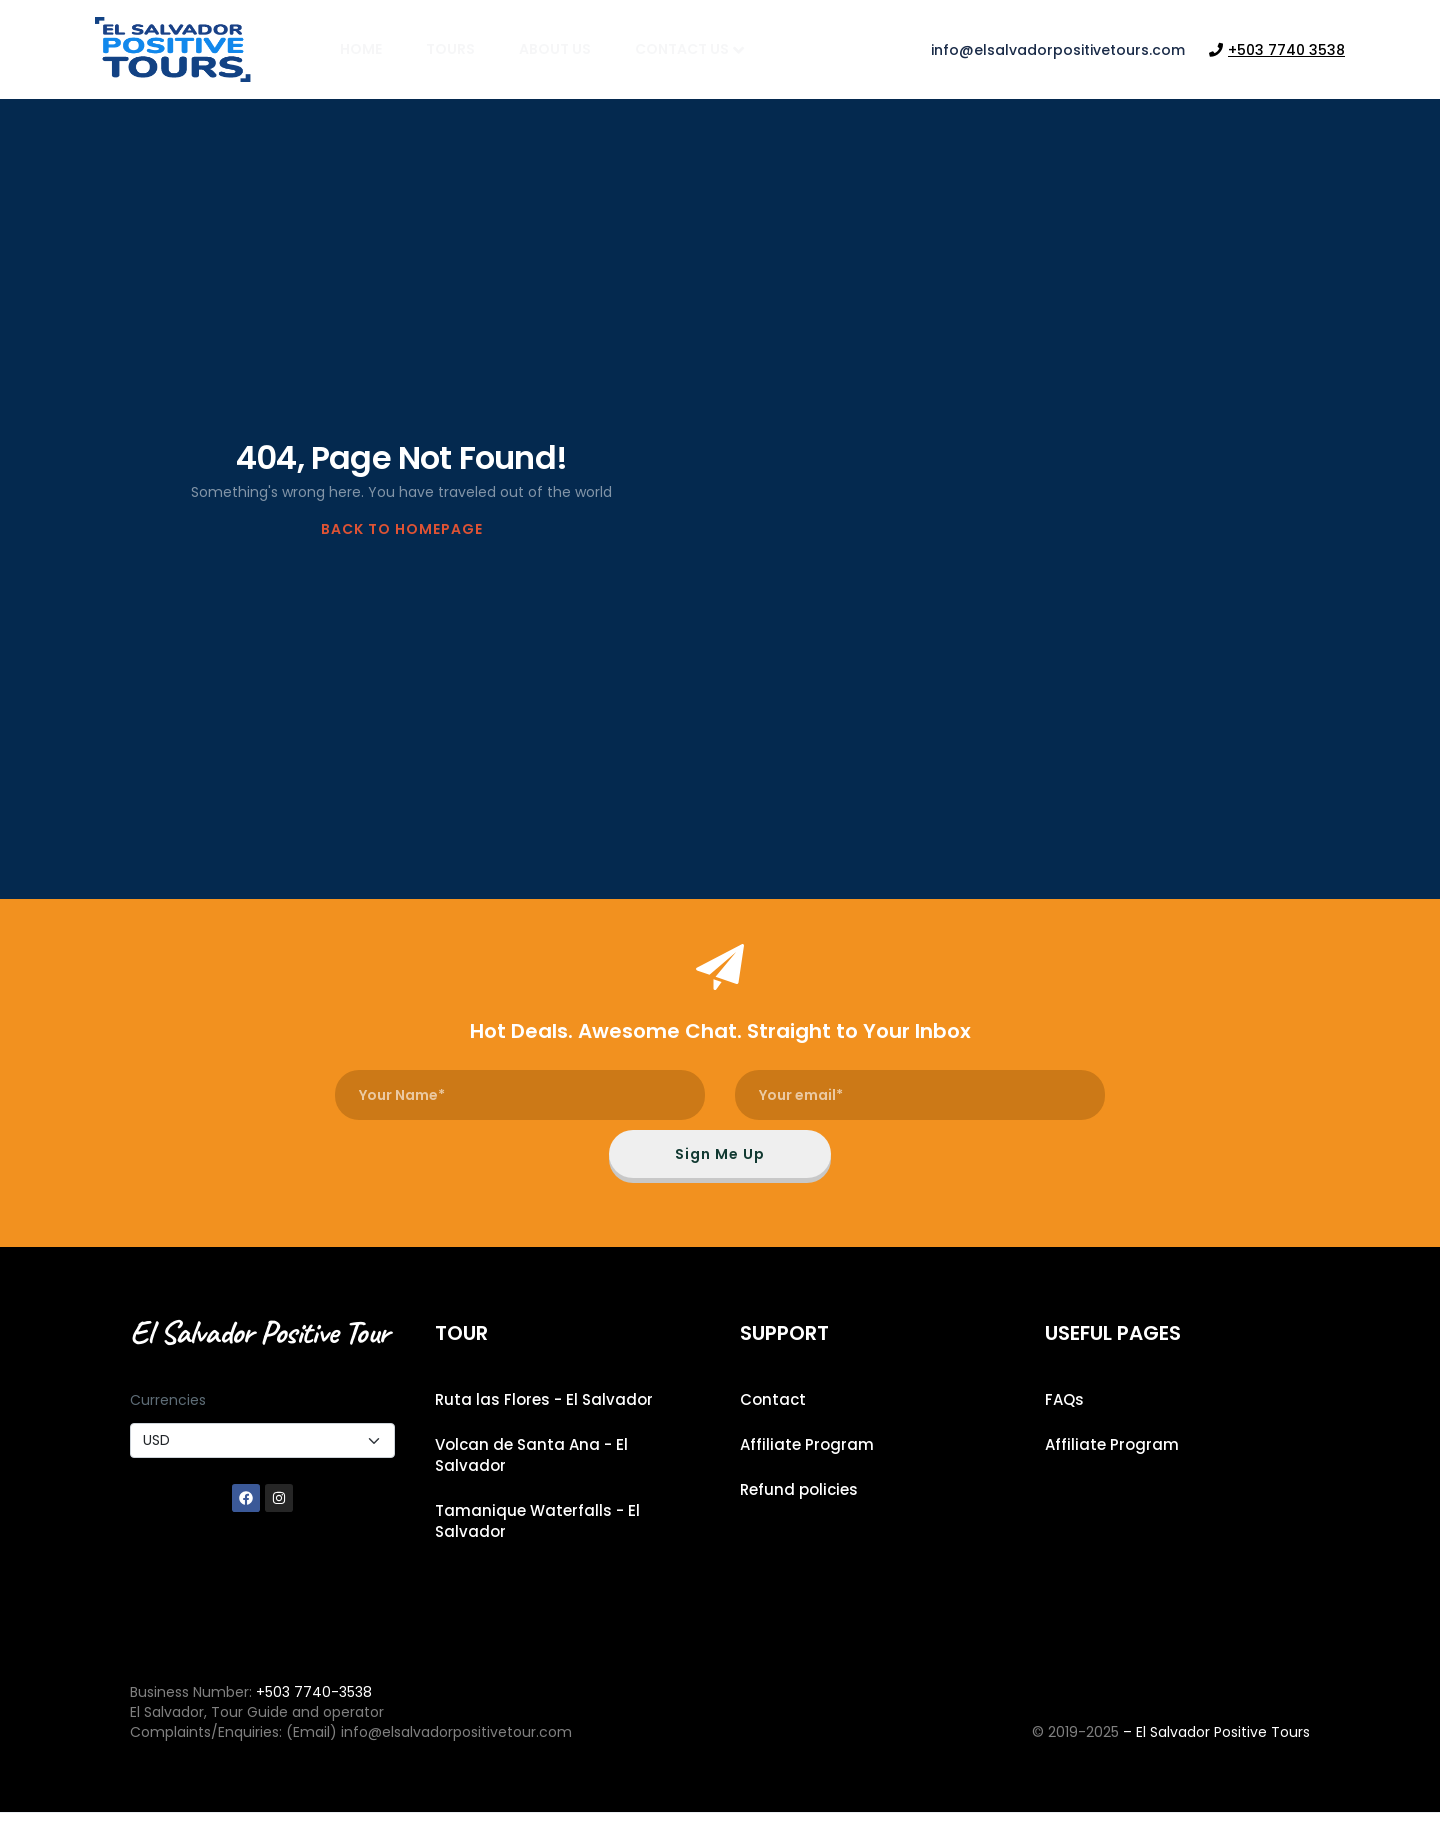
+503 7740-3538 (314, 1714)
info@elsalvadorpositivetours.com (1058, 50)
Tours (450, 49)
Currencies (168, 1422)
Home (361, 49)
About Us (555, 49)
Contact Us (689, 49)
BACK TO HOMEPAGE (402, 529)
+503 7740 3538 (1277, 50)
